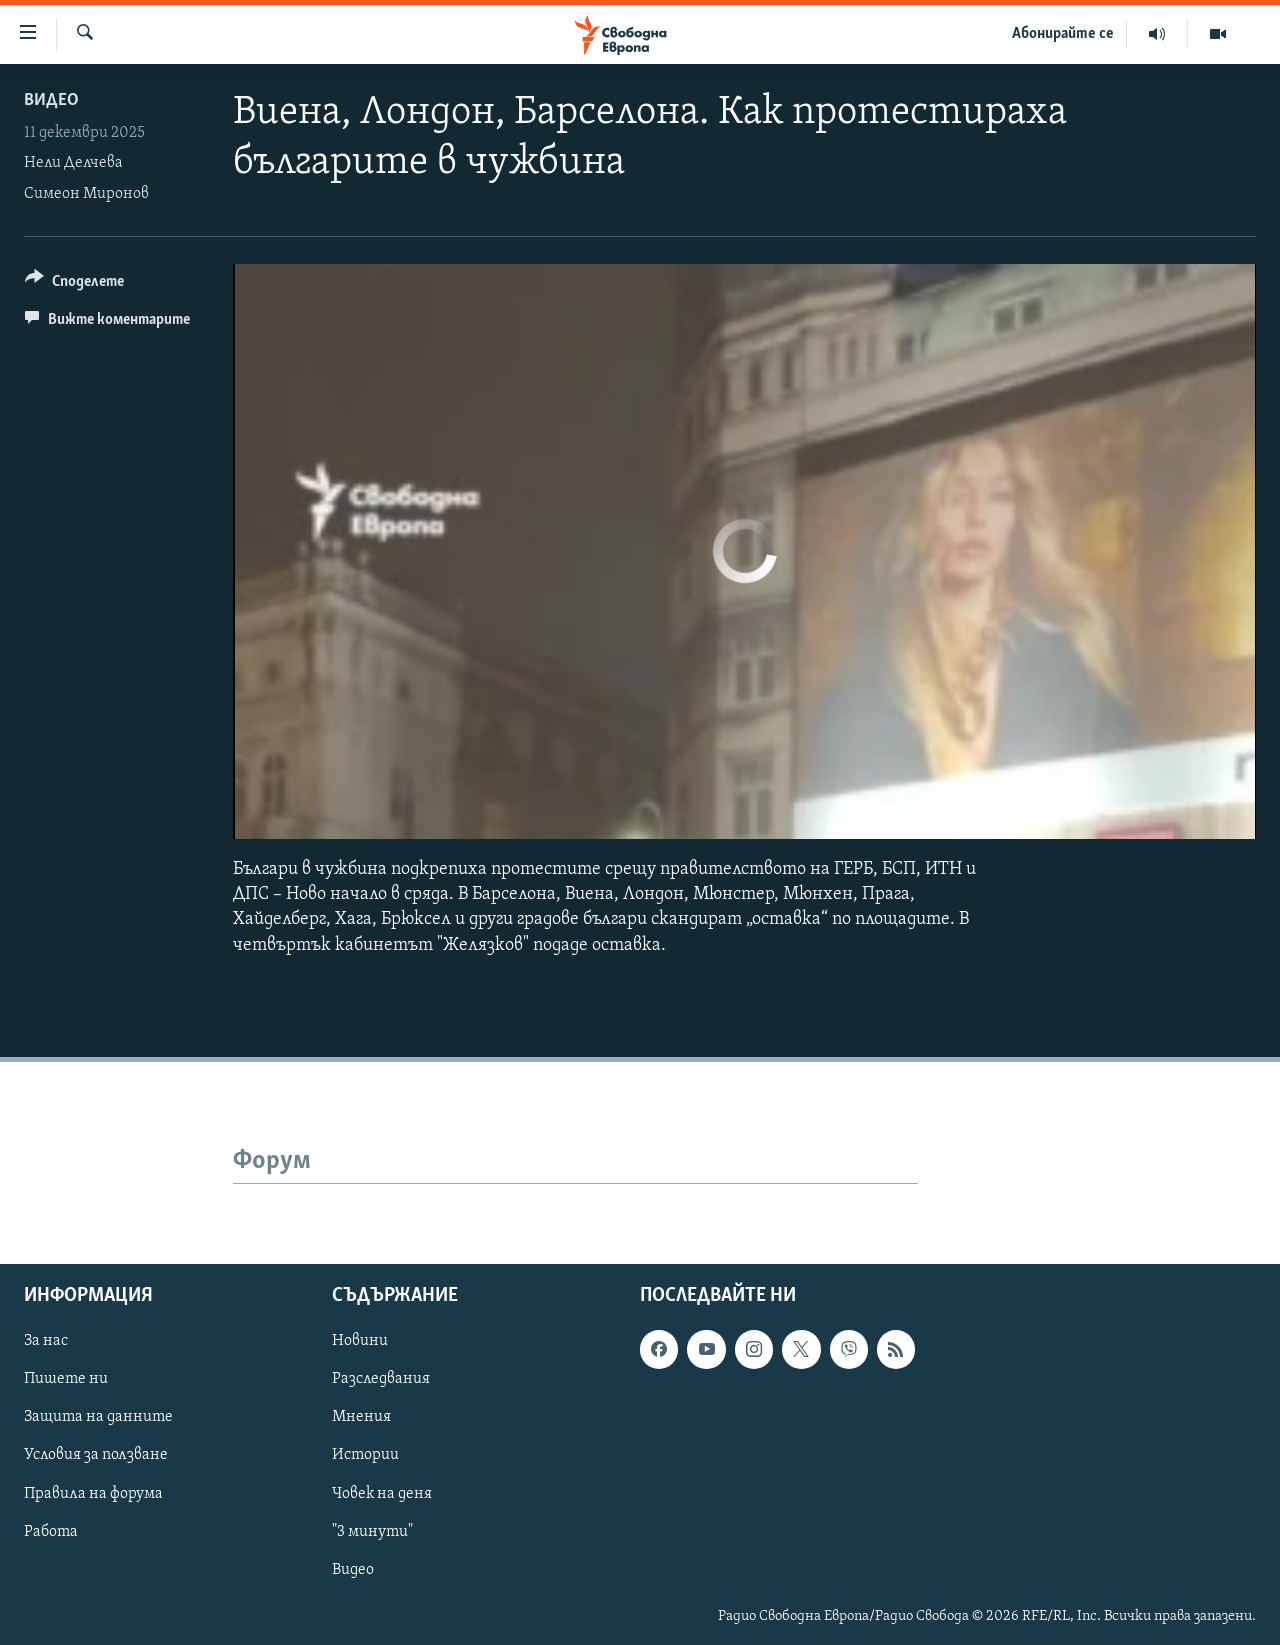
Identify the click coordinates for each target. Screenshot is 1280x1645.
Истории (365, 1455)
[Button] (74, 284)
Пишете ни (66, 1379)
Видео (51, 100)
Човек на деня (382, 1493)
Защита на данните (98, 1417)
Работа (51, 1531)
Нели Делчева (73, 163)
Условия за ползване (96, 1455)
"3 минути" (372, 1531)
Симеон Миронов (86, 194)
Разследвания (381, 1379)
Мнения (361, 1417)
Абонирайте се (1063, 34)
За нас (46, 1341)
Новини (360, 1341)
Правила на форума (93, 1493)
